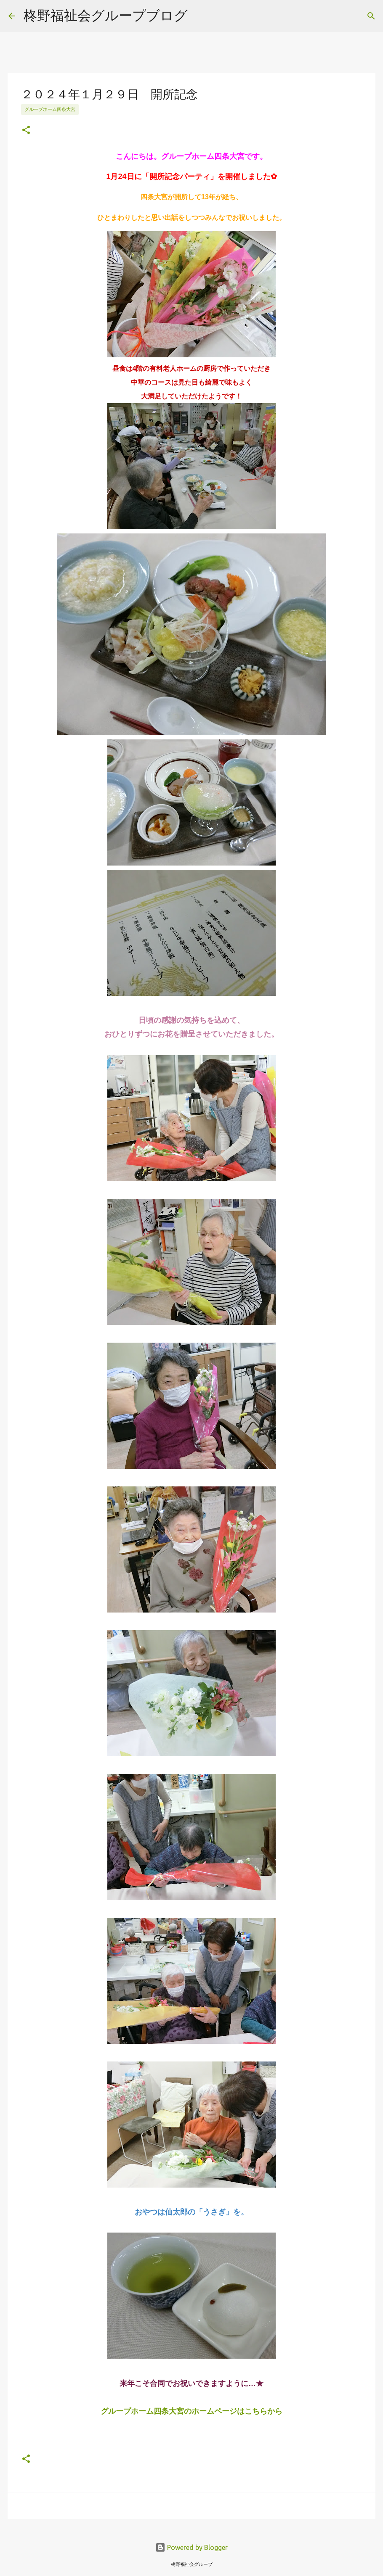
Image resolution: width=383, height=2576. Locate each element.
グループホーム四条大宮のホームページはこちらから (191, 2411)
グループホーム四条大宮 (49, 109)
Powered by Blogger (191, 2547)
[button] (26, 130)
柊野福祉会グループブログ (106, 15)
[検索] (371, 16)
